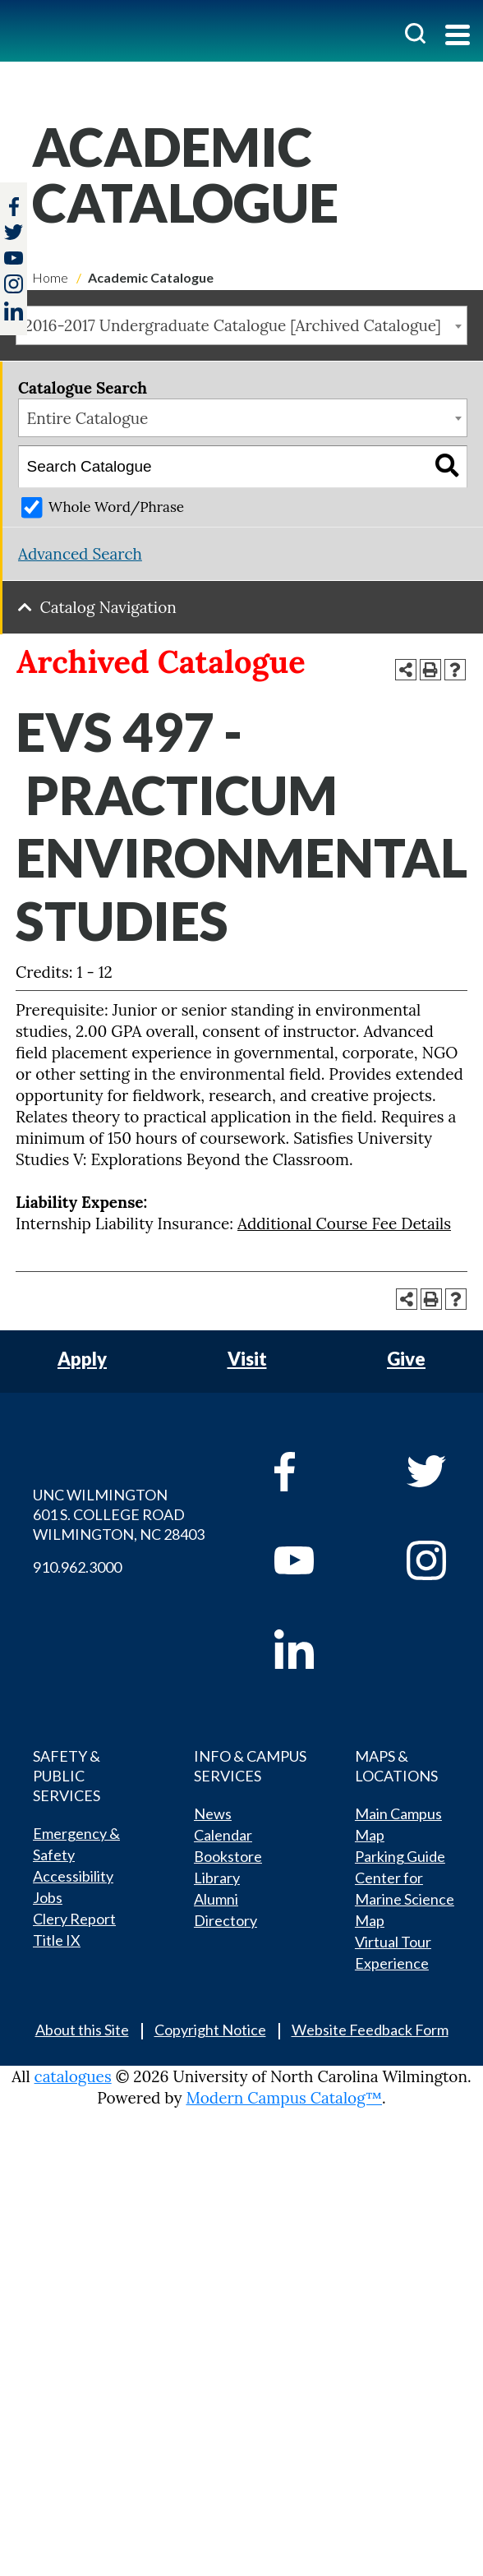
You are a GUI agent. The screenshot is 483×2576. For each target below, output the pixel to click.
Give (406, 1359)
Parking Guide (400, 1856)
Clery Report (74, 1919)
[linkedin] (317, 1649)
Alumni (216, 1899)
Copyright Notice (210, 2030)
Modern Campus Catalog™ (284, 2098)
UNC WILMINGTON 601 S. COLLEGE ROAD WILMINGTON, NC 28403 (119, 1514)
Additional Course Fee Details (344, 1223)
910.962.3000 (77, 1567)
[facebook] (317, 1471)
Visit (247, 1359)
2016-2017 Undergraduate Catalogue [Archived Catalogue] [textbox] (233, 325)
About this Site (82, 2030)
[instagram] (13, 283)
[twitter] (13, 233)
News (213, 1813)
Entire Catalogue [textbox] (88, 418)
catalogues (73, 2076)
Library (217, 1878)
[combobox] (241, 325)
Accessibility (73, 1876)
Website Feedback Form (370, 2030)
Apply (82, 1359)
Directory (225, 1920)
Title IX (56, 1940)
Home (50, 277)
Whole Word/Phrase (116, 507)
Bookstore (228, 1856)
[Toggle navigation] (457, 36)
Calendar (223, 1835)
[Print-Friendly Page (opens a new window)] (430, 669)
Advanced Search (80, 554)
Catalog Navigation (108, 607)
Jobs (47, 1897)
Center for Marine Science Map (404, 1899)
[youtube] (317, 1560)
